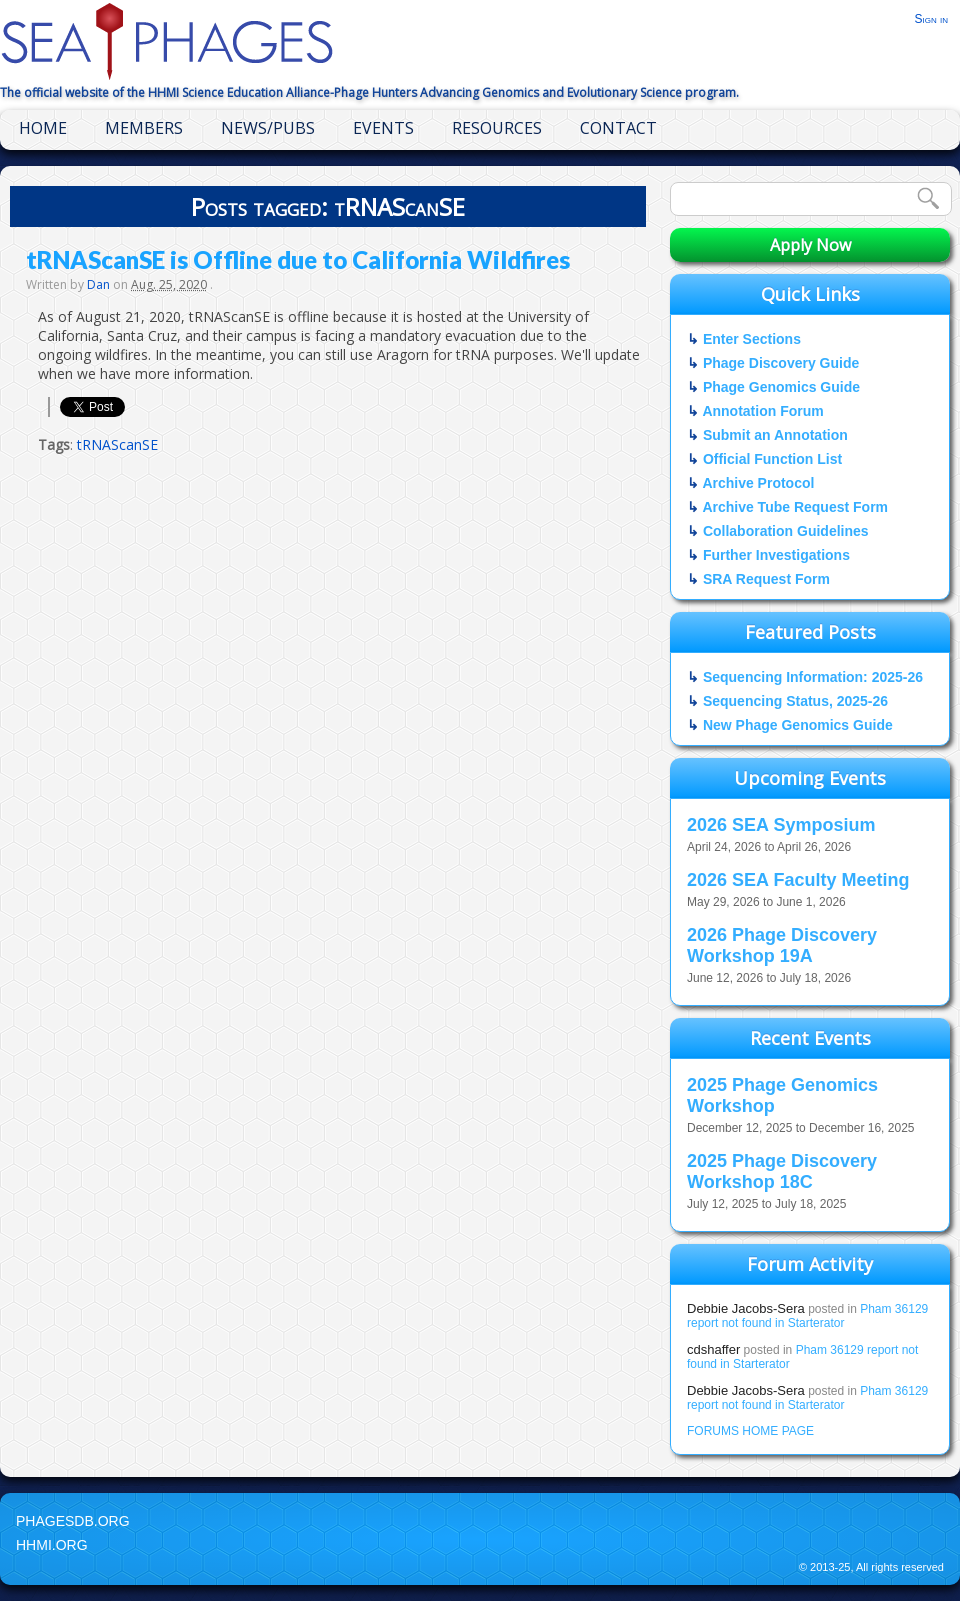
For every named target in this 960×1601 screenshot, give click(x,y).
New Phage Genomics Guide (798, 725)
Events (383, 128)
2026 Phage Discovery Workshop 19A (782, 945)
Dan (98, 284)
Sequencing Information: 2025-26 (813, 677)
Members (144, 128)
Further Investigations (776, 555)
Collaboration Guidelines (786, 531)
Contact (618, 128)
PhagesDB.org (73, 1521)
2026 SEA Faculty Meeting (798, 880)
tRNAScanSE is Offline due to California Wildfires (298, 259)
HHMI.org (52, 1545)
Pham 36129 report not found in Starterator (807, 1316)
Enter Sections (752, 339)
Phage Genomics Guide (781, 387)
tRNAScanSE (117, 444)
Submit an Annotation (775, 435)
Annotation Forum (762, 411)
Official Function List (772, 459)
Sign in (931, 19)
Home (43, 128)
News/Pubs (268, 128)
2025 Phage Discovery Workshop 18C (782, 1171)
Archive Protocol (758, 483)
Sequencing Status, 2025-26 (795, 701)
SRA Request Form (766, 579)
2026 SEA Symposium (781, 825)
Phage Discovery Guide (781, 363)
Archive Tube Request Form (795, 507)
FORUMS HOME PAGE (750, 1431)
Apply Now (810, 245)
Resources (497, 128)
